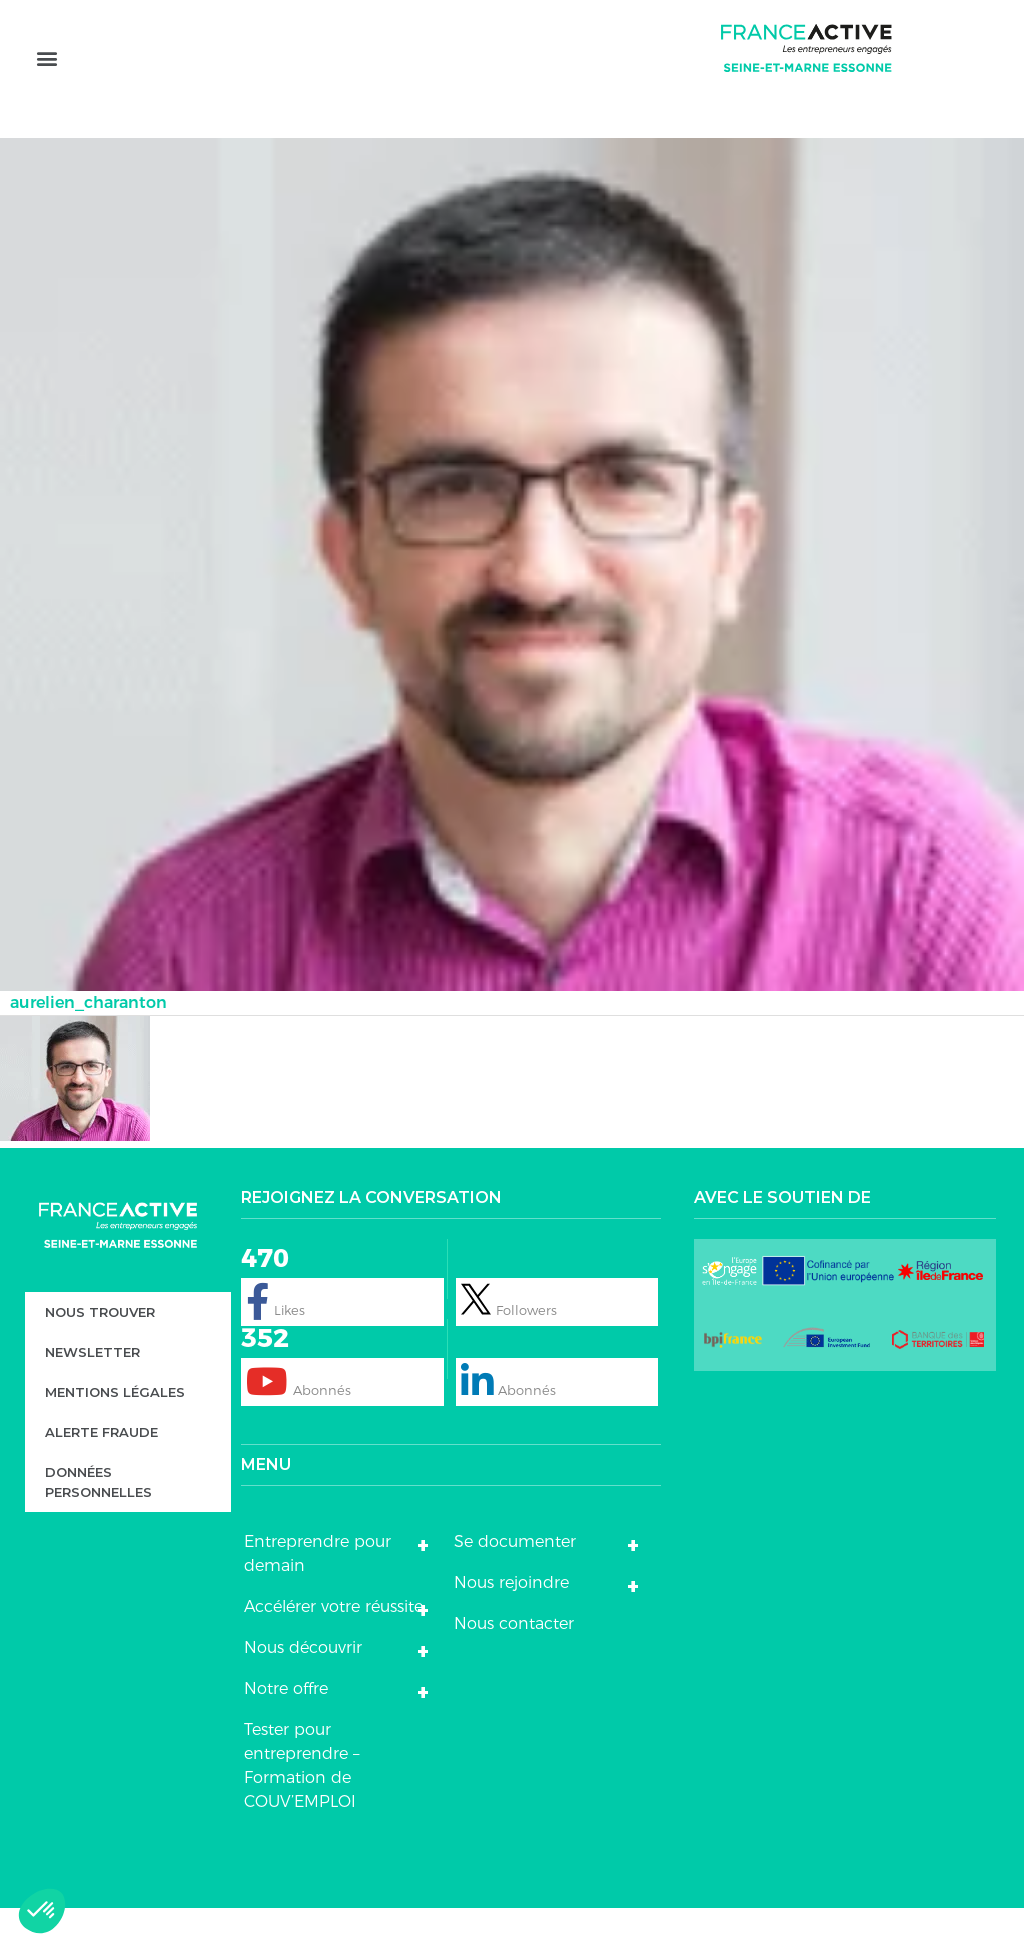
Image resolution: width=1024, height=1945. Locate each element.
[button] (46, 87)
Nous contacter (514, 1660)
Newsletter (92, 1389)
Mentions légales (115, 1429)
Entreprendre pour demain (317, 1590)
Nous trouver (100, 1349)
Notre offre (286, 1725)
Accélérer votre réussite (333, 1643)
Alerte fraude (101, 1469)
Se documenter (515, 1578)
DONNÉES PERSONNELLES (98, 1519)
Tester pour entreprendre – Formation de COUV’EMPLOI (301, 1802)
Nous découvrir (303, 1684)
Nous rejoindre (511, 1619)
